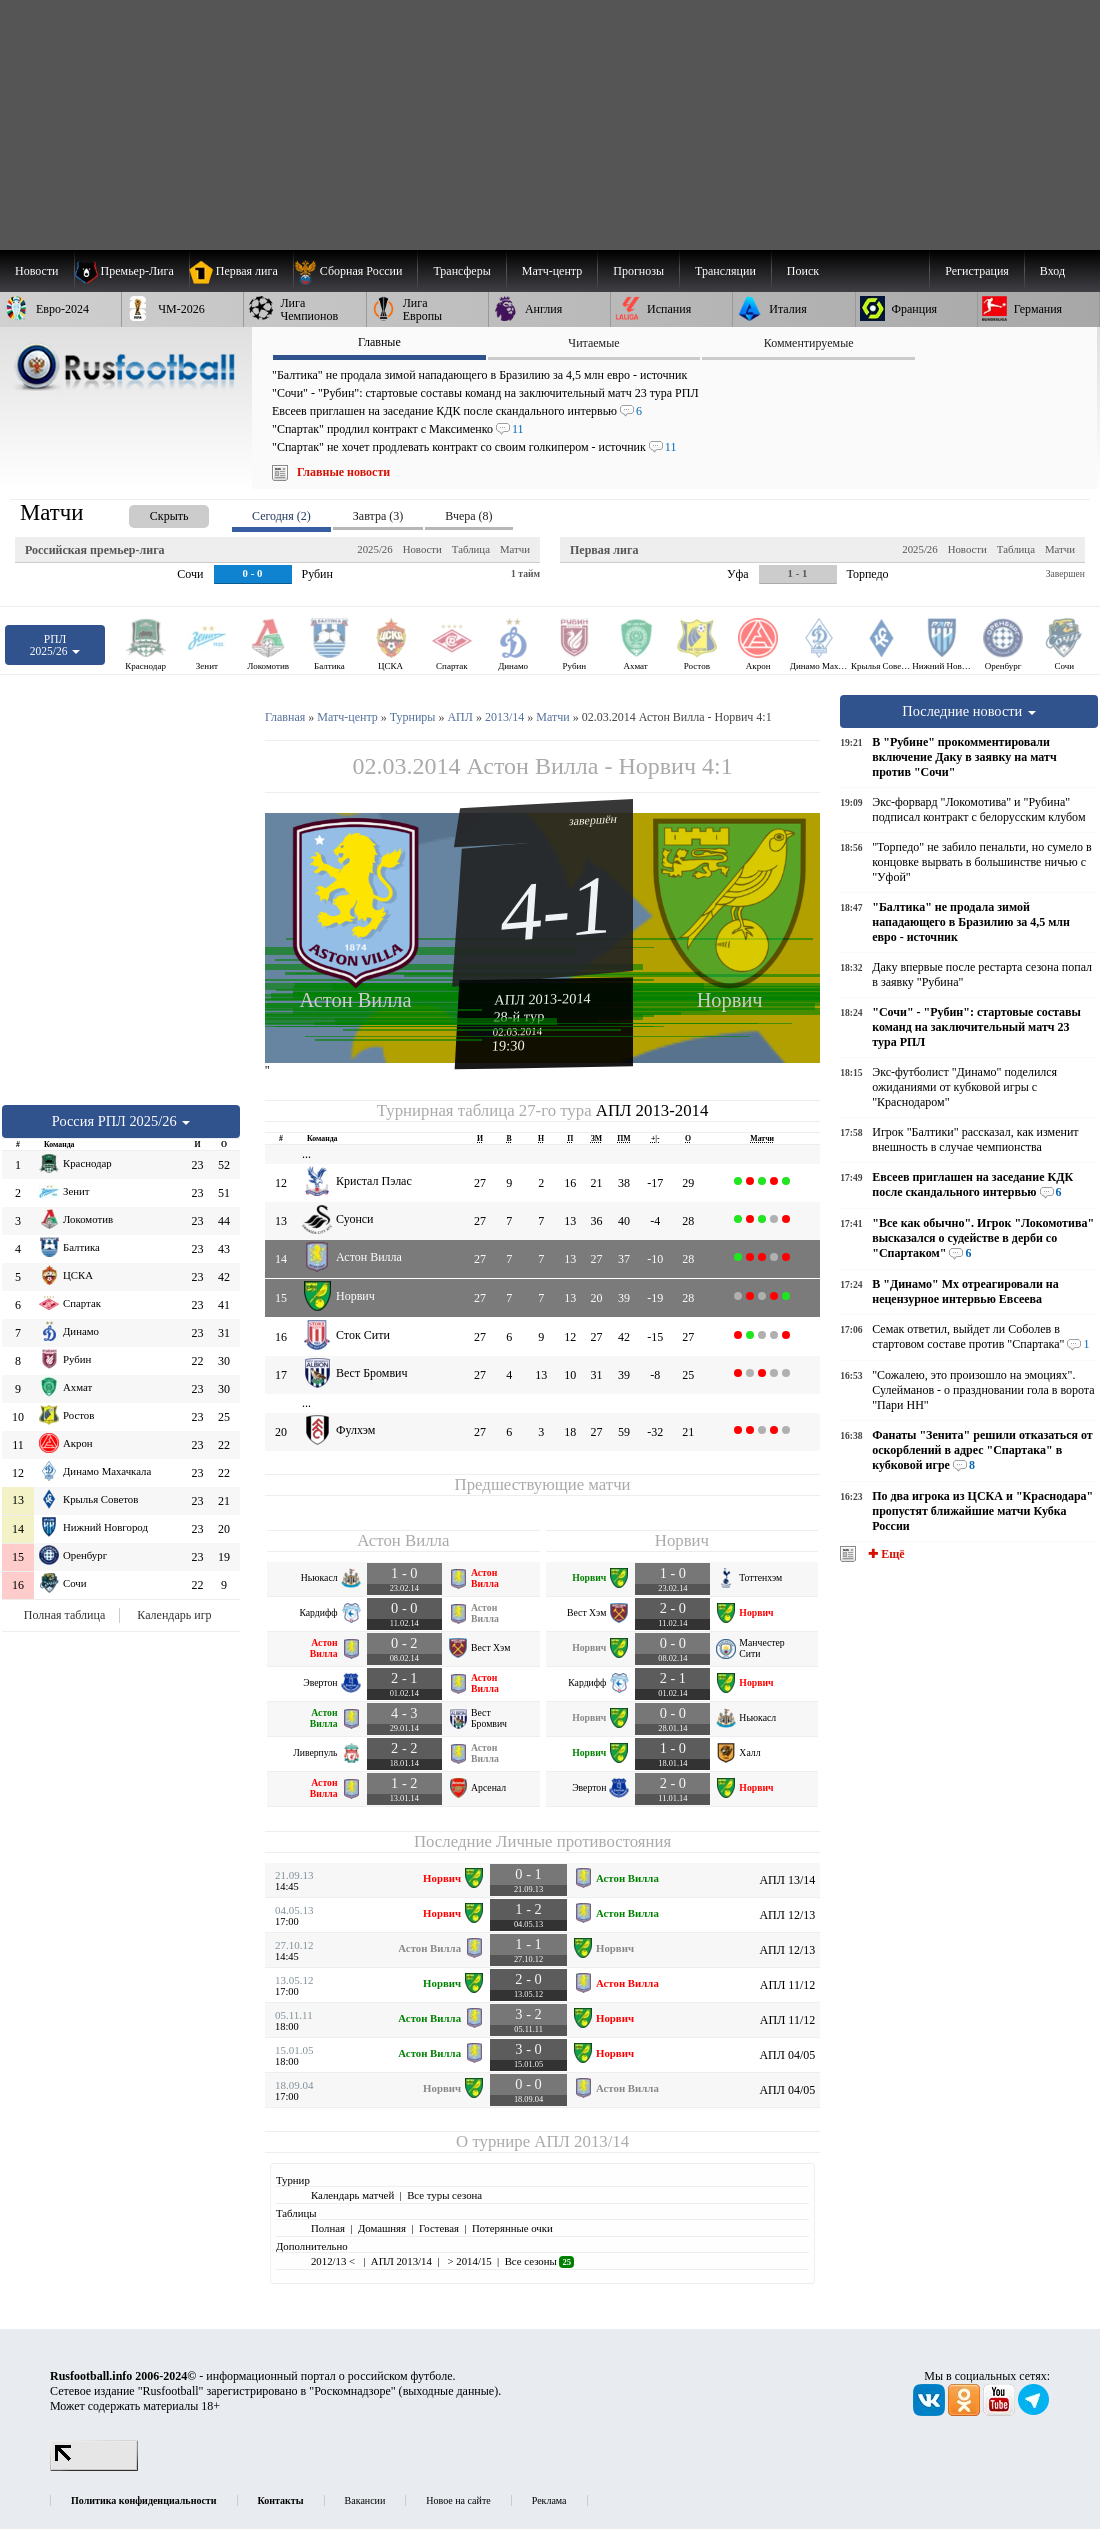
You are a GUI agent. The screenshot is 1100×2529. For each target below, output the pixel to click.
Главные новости (343, 472)
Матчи (515, 549)
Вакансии (365, 2500)
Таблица (471, 549)
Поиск (803, 271)
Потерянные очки (512, 2228)
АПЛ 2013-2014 (542, 999)
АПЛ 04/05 (787, 2055)
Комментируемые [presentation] (809, 343)
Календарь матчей (352, 2195)
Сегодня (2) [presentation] (281, 516)
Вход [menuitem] (1052, 271)
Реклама (549, 2500)
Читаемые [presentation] (593, 343)
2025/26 (374, 549)
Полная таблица (64, 1615)
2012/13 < (334, 2261)
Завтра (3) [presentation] (378, 516)
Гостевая (439, 2228)
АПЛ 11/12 (787, 1985)
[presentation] (149, 512)
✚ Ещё (884, 1554)
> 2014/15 (468, 2261)
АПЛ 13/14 (787, 1880)
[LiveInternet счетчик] (94, 2467)
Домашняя (382, 2228)
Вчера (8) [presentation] (468, 516)
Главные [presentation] (379, 342)
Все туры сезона (444, 2195)
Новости (422, 549)
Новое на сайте (458, 2500)
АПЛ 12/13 (787, 1915)
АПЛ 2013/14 (581, 2141)
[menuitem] (355, 271)
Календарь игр (174, 1615)
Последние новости (969, 711)
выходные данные (449, 2391)
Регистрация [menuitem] (977, 271)
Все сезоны (539, 2261)
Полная (328, 2228)
